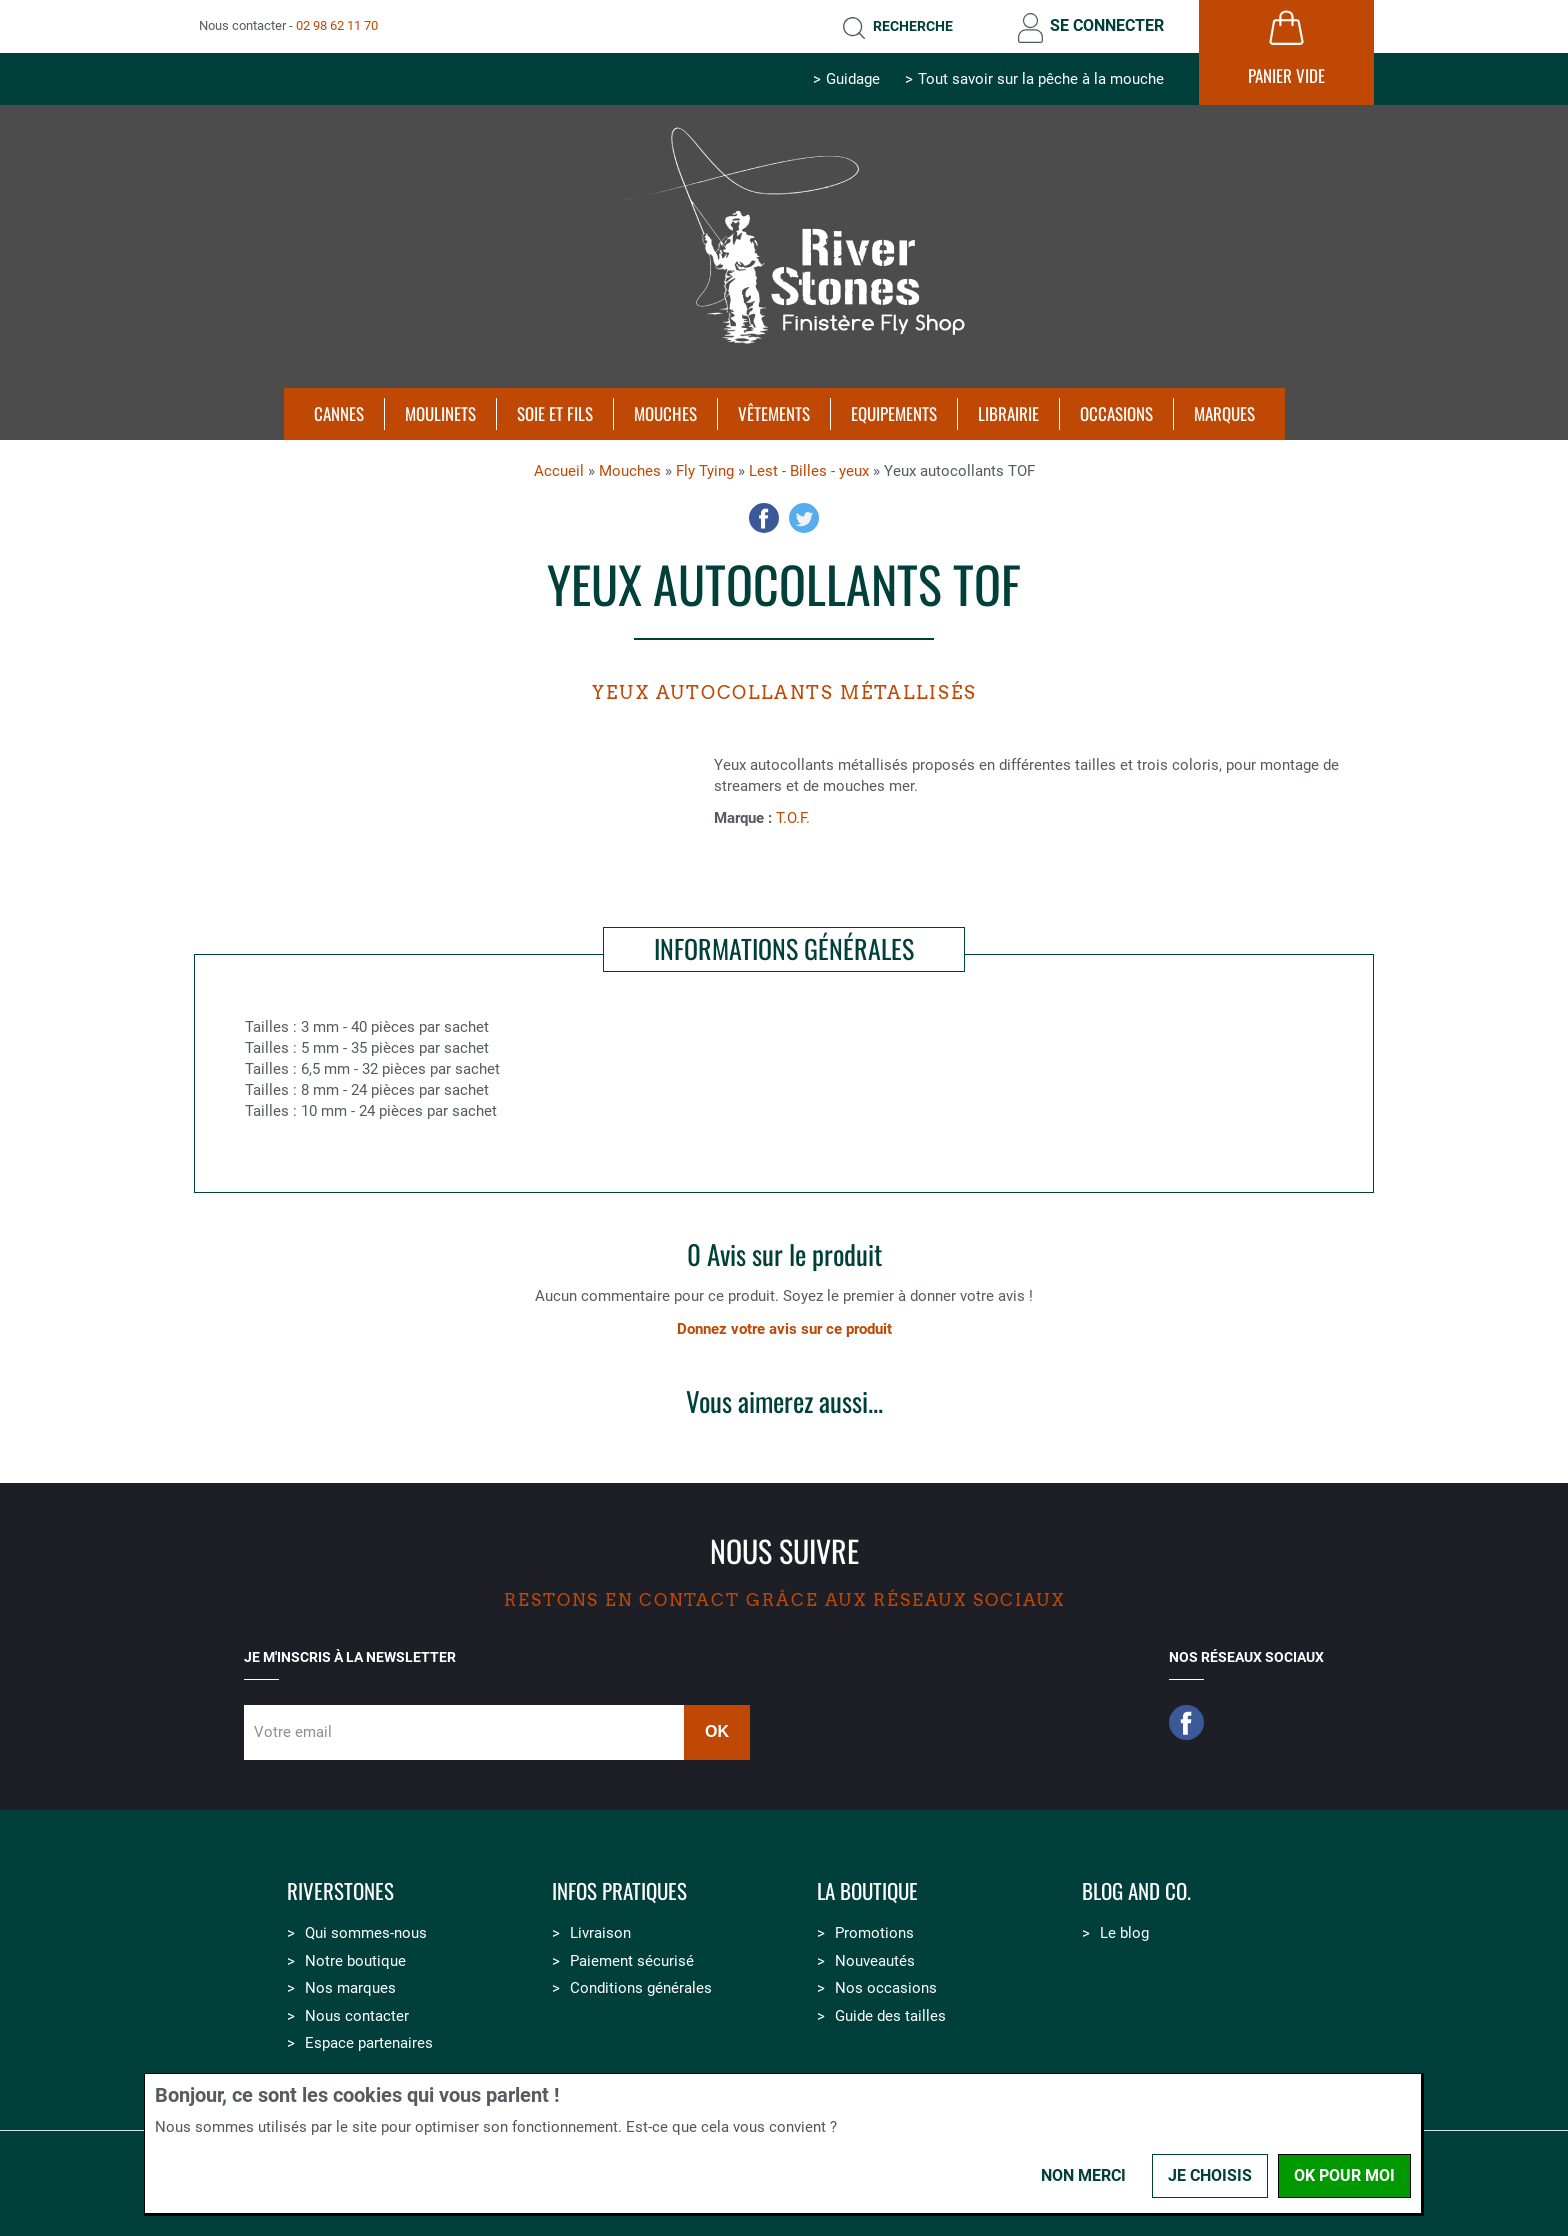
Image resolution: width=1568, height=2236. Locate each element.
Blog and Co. (1136, 1891)
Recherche (913, 26)
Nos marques (350, 1988)
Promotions (874, 1933)
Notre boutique (355, 1961)
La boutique (867, 1891)
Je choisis (1210, 2175)
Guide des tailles (890, 2016)
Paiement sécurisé (632, 1961)
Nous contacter (357, 2016)
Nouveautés (875, 1961)
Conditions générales (641, 1988)
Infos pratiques (619, 1891)
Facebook (764, 518)
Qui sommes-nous (366, 1933)
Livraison (600, 1933)
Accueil (559, 471)
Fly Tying (705, 471)
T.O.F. (793, 818)
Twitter (804, 518)
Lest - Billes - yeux (809, 471)
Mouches (630, 471)
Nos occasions (886, 1988)
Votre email (293, 1732)
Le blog (1124, 1933)
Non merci (1083, 2175)
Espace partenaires (369, 2043)
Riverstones (340, 1891)
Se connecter (1107, 25)
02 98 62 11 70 (337, 25)
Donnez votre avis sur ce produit (784, 1329)
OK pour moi (1344, 2175)
